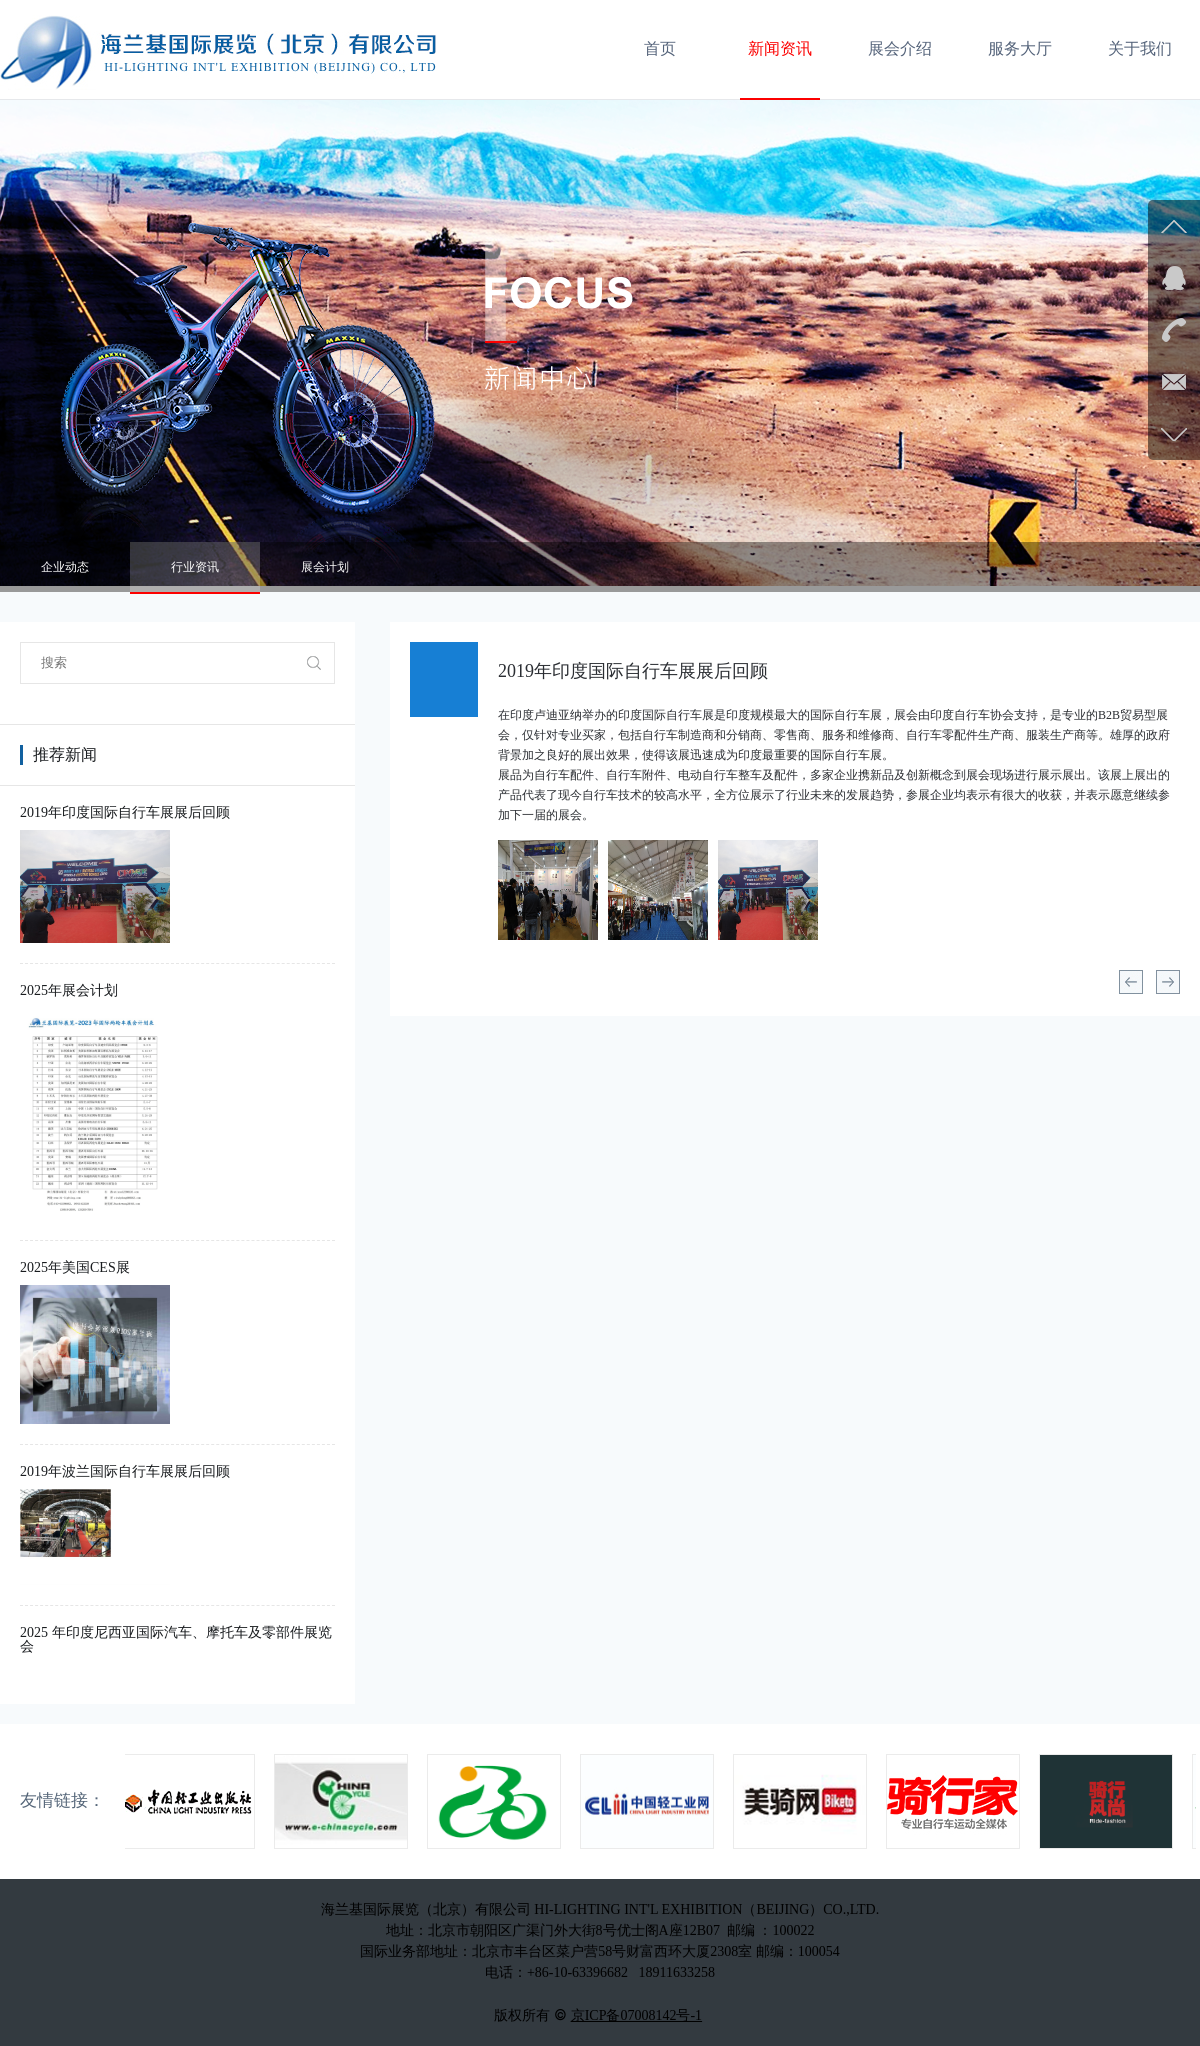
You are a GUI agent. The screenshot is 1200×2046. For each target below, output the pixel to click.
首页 (660, 48)
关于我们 (1140, 48)
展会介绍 (900, 48)
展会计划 (325, 567)
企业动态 (65, 567)
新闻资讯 (780, 48)
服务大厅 (1020, 48)
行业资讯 (195, 567)
